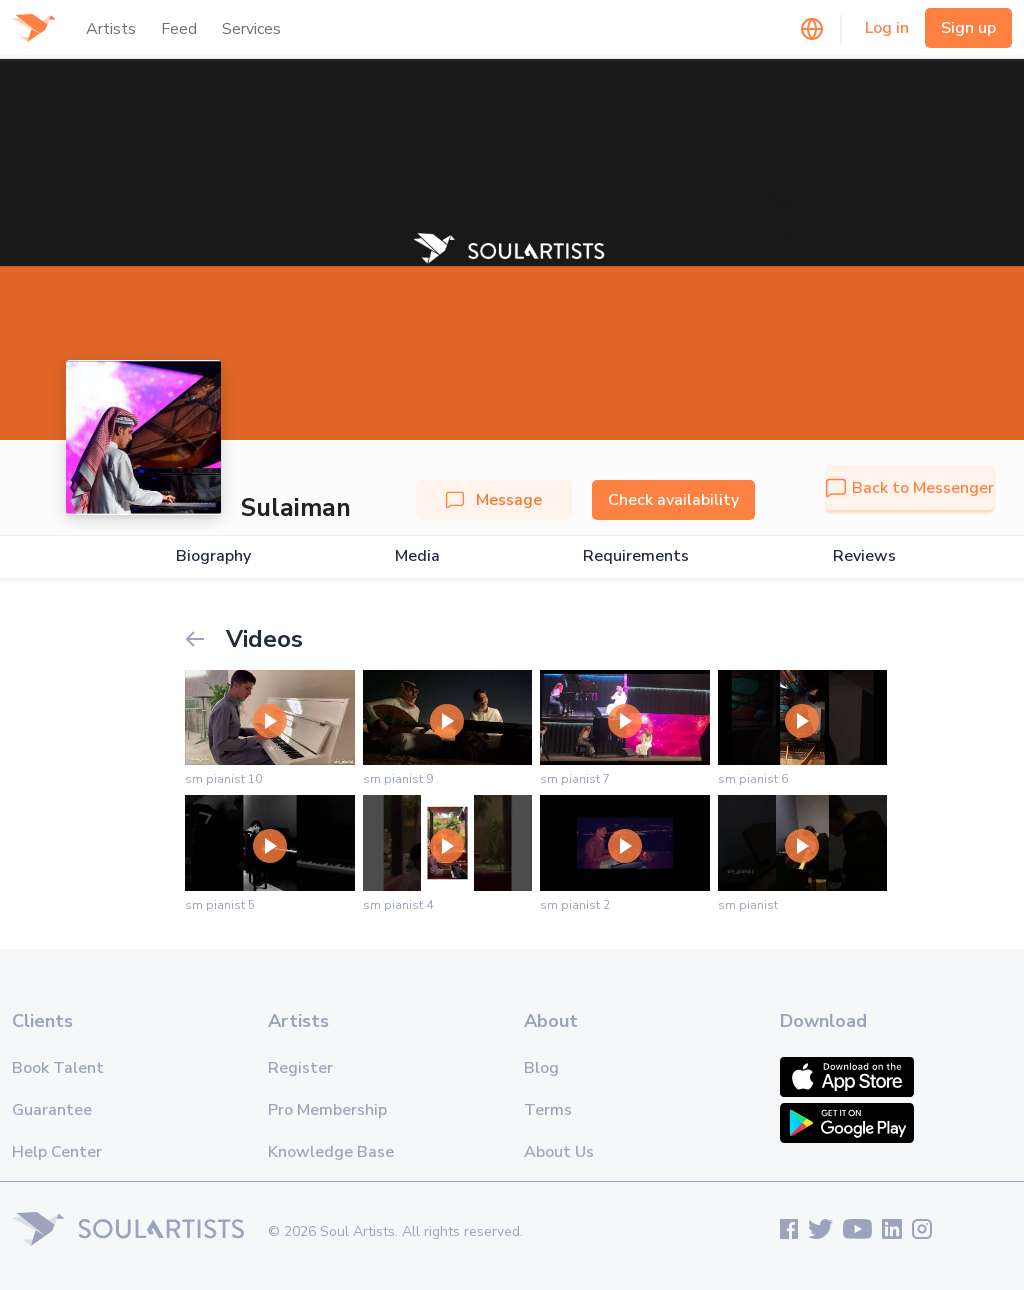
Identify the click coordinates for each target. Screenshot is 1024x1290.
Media (417, 556)
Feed (179, 29)
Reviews (864, 556)
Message (494, 500)
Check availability (673, 500)
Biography (213, 556)
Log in (887, 28)
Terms (548, 1110)
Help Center (57, 1152)
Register (300, 1068)
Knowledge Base (331, 1152)
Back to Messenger (910, 488)
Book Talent (58, 1068)
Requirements (636, 556)
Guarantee (52, 1110)
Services (251, 29)
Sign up (968, 28)
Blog (541, 1068)
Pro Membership (327, 1110)
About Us (559, 1152)
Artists (111, 29)
